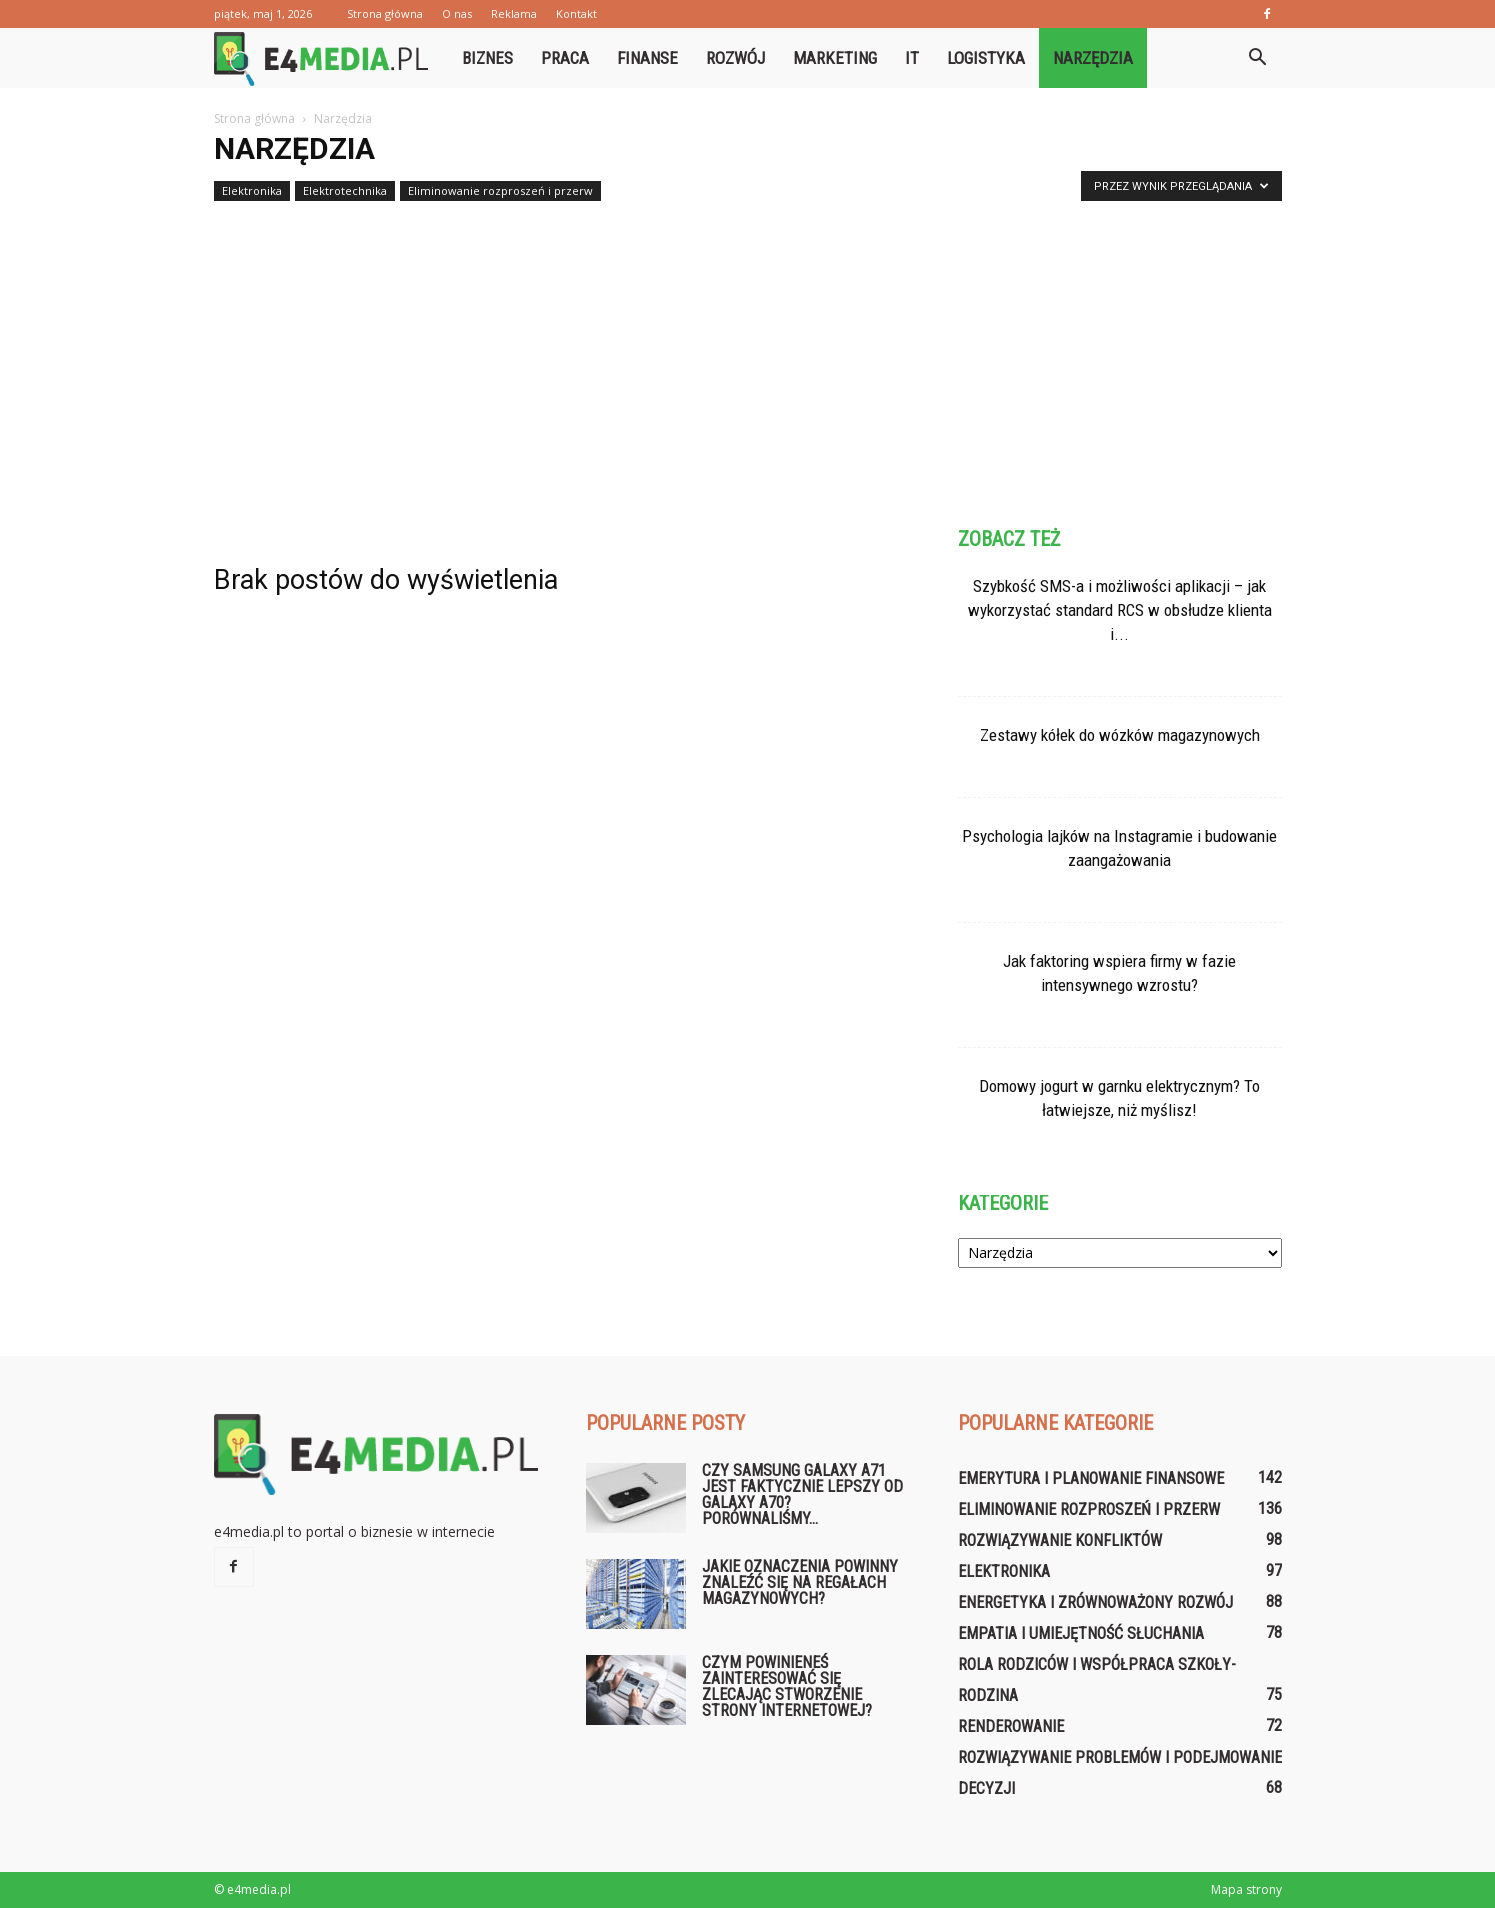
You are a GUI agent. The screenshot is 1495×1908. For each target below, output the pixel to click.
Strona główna (385, 13)
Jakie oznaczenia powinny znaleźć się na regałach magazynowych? (800, 1582)
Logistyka (986, 58)
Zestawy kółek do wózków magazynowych (1120, 735)
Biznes (487, 58)
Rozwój (735, 58)
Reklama (514, 13)
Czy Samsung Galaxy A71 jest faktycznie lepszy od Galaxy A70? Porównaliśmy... (802, 1494)
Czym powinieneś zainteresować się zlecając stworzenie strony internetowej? (787, 1686)
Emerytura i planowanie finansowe (1091, 1478)
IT (912, 58)
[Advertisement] (748, 358)
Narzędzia (1093, 58)
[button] (1258, 58)
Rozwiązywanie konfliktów (1060, 1540)
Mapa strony (1246, 1889)
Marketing (835, 58)
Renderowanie (1011, 1726)
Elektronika (252, 190)
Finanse (647, 58)
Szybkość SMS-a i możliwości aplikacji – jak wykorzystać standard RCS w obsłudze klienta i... (1120, 610)
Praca (565, 58)
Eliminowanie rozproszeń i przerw (500, 190)
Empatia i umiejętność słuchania (1081, 1633)
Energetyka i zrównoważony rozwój (1095, 1602)
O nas (457, 13)
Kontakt (576, 13)
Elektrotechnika (345, 190)
